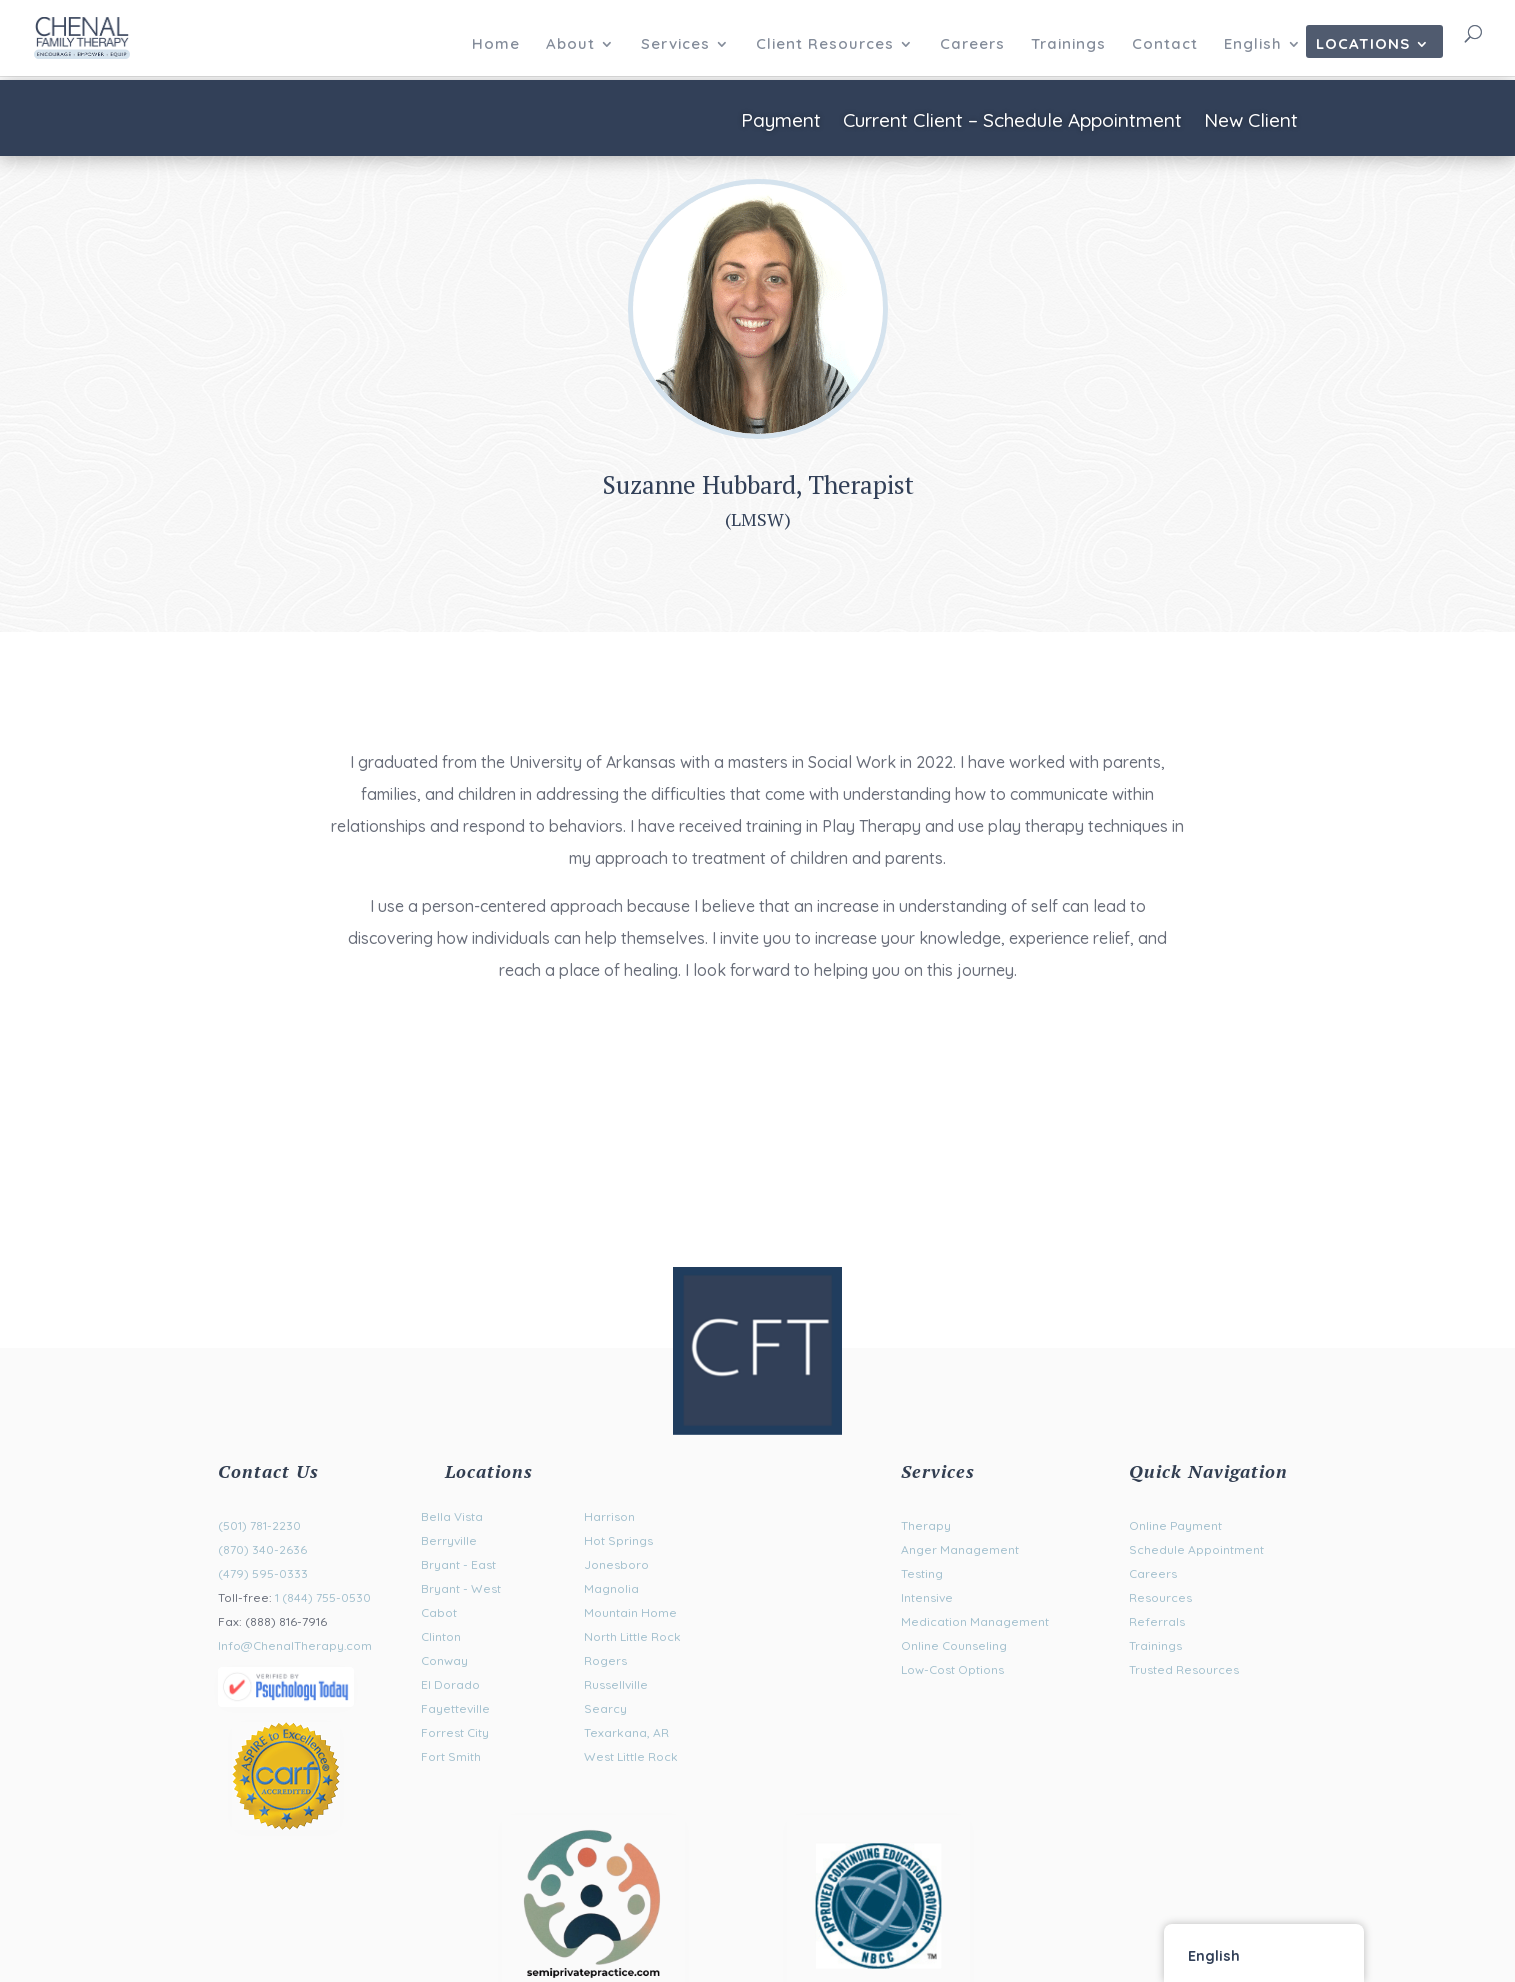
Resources (1160, 1597)
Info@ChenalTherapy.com (295, 1645)
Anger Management (960, 1549)
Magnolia (611, 1588)
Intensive (927, 1597)
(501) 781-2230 (259, 1525)
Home (496, 45)
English (1253, 45)
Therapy (926, 1525)
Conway (444, 1660)
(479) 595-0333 (263, 1573)
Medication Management (975, 1621)
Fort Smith (451, 1756)
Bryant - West (461, 1588)
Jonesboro (616, 1564)
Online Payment (1175, 1525)
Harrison (609, 1516)
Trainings (1068, 45)
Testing (922, 1573)
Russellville (616, 1684)
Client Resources (825, 45)
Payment (781, 122)
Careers (972, 45)
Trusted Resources (1184, 1669)
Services (675, 45)
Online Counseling (954, 1645)
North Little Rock (632, 1636)
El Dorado (450, 1684)
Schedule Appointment (1196, 1549)
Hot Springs (618, 1540)
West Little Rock (631, 1756)
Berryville (449, 1540)
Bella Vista (452, 1516)
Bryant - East (458, 1564)
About (570, 45)
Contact (1165, 45)
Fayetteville (455, 1708)
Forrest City (455, 1732)
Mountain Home (630, 1612)
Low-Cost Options (952, 1669)
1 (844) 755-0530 (323, 1597)
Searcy (605, 1708)
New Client (1251, 122)
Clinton (441, 1636)
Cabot (439, 1612)
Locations (1363, 45)
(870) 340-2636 (262, 1549)
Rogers (605, 1660)
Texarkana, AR (626, 1732)
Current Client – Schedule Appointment (1012, 122)
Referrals (1157, 1621)
